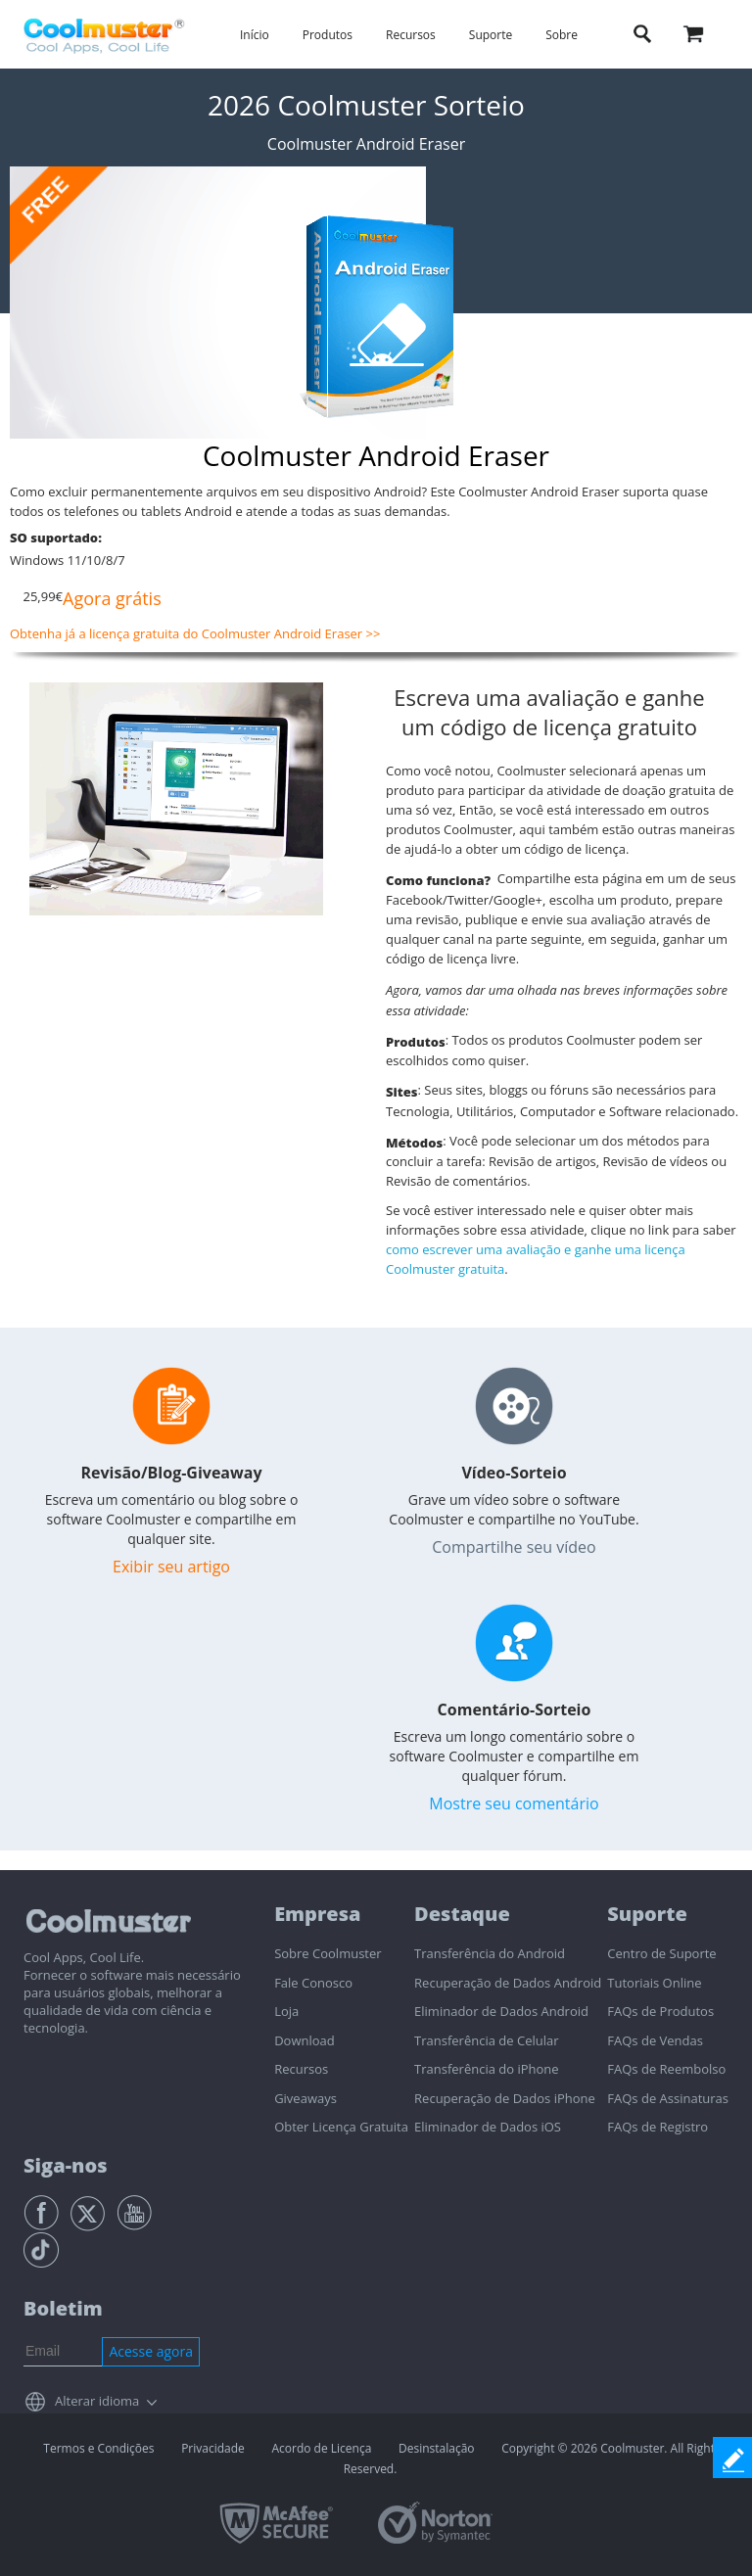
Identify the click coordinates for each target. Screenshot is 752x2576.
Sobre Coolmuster (327, 1953)
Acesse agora (151, 2351)
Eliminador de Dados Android (501, 2011)
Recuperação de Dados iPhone (504, 2098)
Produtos (327, 34)
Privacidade (213, 2448)
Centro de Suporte (661, 1953)
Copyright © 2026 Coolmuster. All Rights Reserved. (532, 2458)
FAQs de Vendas (655, 2040)
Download (304, 2040)
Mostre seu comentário (513, 1803)
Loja (286, 2011)
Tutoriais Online (654, 1982)
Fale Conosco (313, 1982)
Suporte (490, 34)
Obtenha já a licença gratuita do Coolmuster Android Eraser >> (195, 633)
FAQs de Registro (657, 2126)
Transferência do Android (489, 1953)
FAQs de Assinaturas (667, 2098)
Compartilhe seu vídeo (513, 1547)
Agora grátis (112, 598)
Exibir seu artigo (171, 1566)
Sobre (561, 34)
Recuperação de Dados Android (507, 1982)
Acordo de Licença (321, 2448)
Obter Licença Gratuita (341, 2126)
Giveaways (305, 2098)
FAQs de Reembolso (666, 2069)
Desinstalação (437, 2448)
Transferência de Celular (486, 2040)
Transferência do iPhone (486, 2069)
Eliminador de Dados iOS (487, 2126)
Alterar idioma (97, 2401)
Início (254, 34)
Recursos (411, 34)
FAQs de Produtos (660, 2011)
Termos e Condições (98, 2448)
